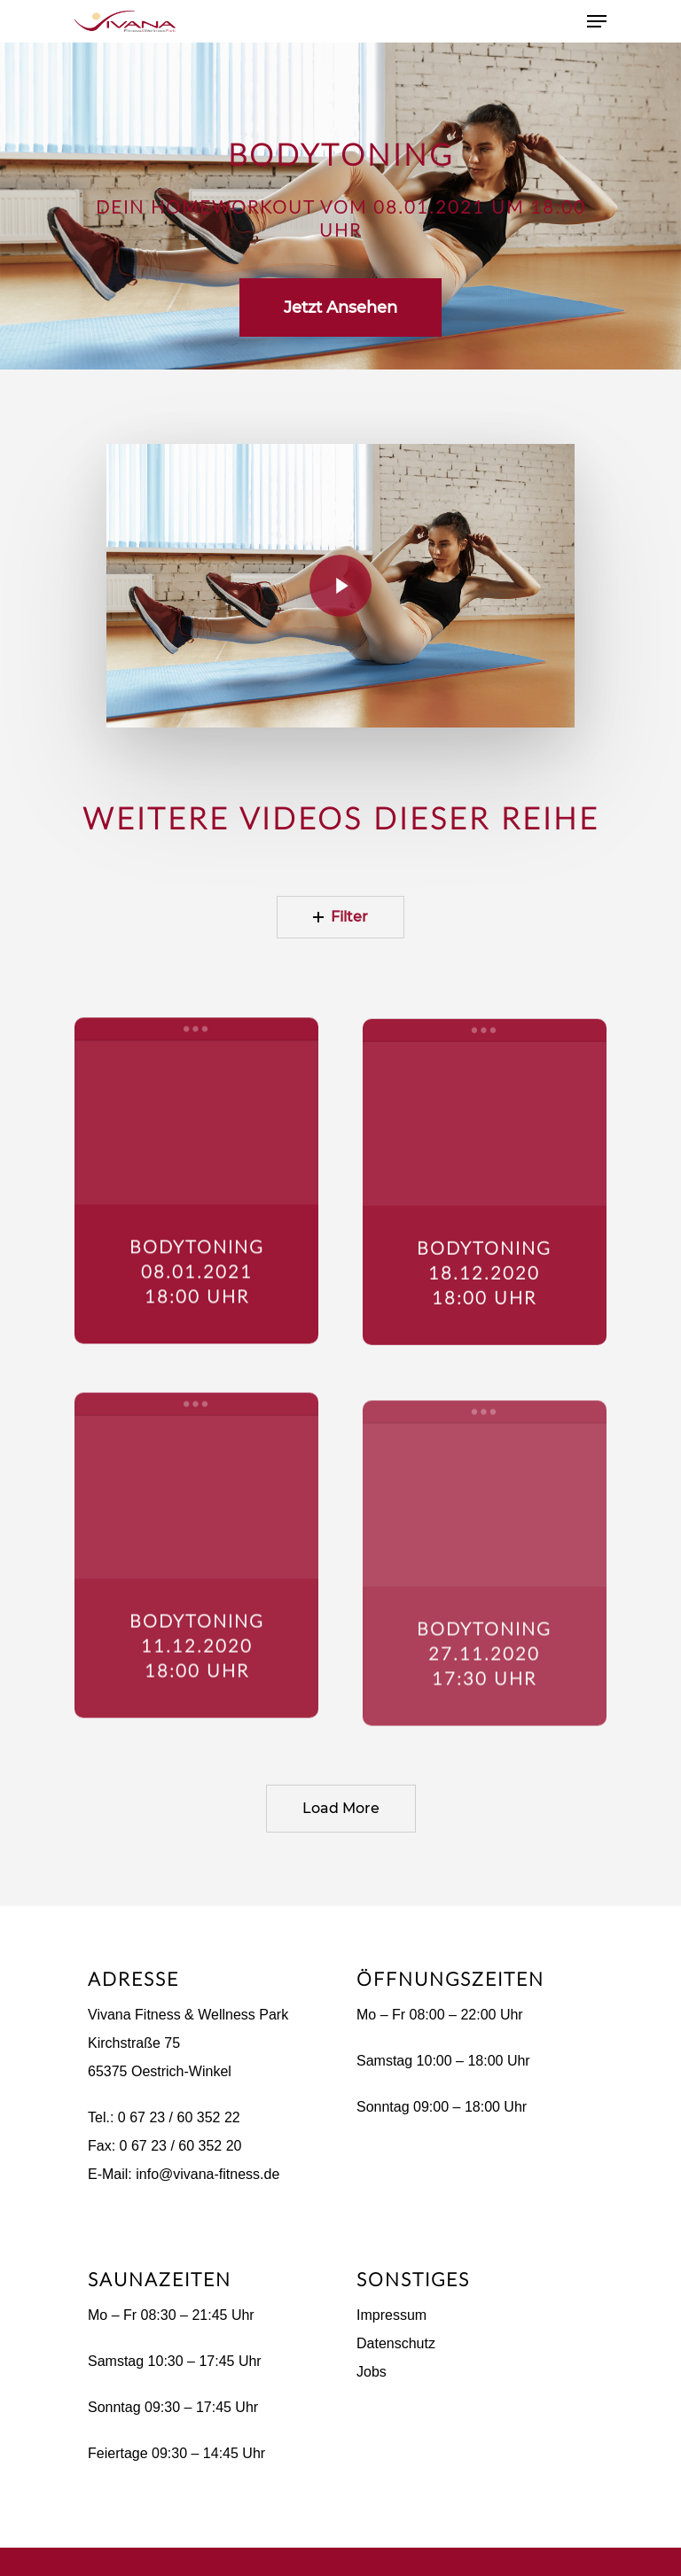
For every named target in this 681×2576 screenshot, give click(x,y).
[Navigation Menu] (597, 21)
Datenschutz (395, 2343)
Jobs (371, 2371)
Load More (341, 1808)
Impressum (391, 2315)
